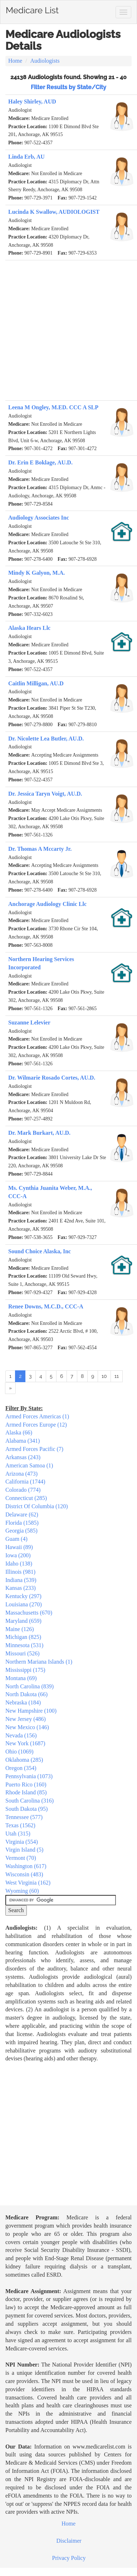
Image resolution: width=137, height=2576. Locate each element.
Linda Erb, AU (26, 157)
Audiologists (45, 61)
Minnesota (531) (24, 1645)
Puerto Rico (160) (26, 1784)
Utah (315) (17, 1833)
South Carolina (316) (29, 1801)
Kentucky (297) (23, 1596)
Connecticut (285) (26, 1498)
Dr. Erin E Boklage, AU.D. (40, 462)
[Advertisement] (67, 330)
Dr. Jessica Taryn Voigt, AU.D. (45, 794)
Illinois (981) (20, 1572)
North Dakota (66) (26, 1694)
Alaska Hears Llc (29, 628)
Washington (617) (26, 1866)
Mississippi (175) (25, 1670)
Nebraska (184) (23, 1702)
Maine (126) (19, 1629)
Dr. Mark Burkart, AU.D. (39, 1133)
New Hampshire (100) (31, 1711)
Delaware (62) (21, 1514)
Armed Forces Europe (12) (36, 1425)
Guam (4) (16, 1539)
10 (104, 1376)
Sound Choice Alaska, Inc (39, 1251)
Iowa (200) (18, 1555)
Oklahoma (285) (24, 1760)
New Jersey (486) (25, 1719)
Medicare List (32, 9)
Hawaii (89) (19, 1547)
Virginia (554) (21, 1842)
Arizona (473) (21, 1474)
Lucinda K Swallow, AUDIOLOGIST (53, 212)
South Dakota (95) (26, 1809)
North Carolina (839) (29, 1686)
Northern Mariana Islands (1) (38, 1662)
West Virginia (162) (27, 1883)
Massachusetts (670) (28, 1613)
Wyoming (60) (22, 1891)
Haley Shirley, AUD (32, 101)
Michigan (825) (23, 1637)
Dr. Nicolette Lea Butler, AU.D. (46, 738)
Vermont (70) (20, 1858)
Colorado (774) (22, 1490)
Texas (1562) (20, 1825)
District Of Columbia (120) (36, 1506)
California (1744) (25, 1481)
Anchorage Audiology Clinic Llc (47, 904)
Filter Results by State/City (68, 87)
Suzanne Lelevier (29, 1022)
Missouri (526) (22, 1653)
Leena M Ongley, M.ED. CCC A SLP (53, 407)
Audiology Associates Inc (38, 518)
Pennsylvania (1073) (29, 1776)
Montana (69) (21, 1678)
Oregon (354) (20, 1768)
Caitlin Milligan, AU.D (36, 683)
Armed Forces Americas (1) (37, 1416)
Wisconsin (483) (24, 1874)
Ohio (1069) (19, 1751)
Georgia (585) (21, 1531)
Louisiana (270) (23, 1604)
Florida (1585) (22, 1523)
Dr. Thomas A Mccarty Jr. (40, 849)
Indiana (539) (20, 1580)
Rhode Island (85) (26, 1792)
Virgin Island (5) (24, 1850)
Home (15, 61)
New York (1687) (25, 1743)
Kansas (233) (20, 1588)
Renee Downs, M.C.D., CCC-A (45, 1306)
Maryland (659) (23, 1621)
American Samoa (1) (29, 1465)
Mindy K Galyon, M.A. (36, 573)
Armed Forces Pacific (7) (34, 1449)
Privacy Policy (69, 2558)
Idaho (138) (18, 1563)
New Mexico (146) (27, 1727)
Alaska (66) (18, 1432)
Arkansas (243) (22, 1457)
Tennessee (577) (24, 1817)
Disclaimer (68, 2541)
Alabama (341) (22, 1441)
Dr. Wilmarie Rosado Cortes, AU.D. (51, 1078)
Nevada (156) (21, 1735)
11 (116, 1376)
